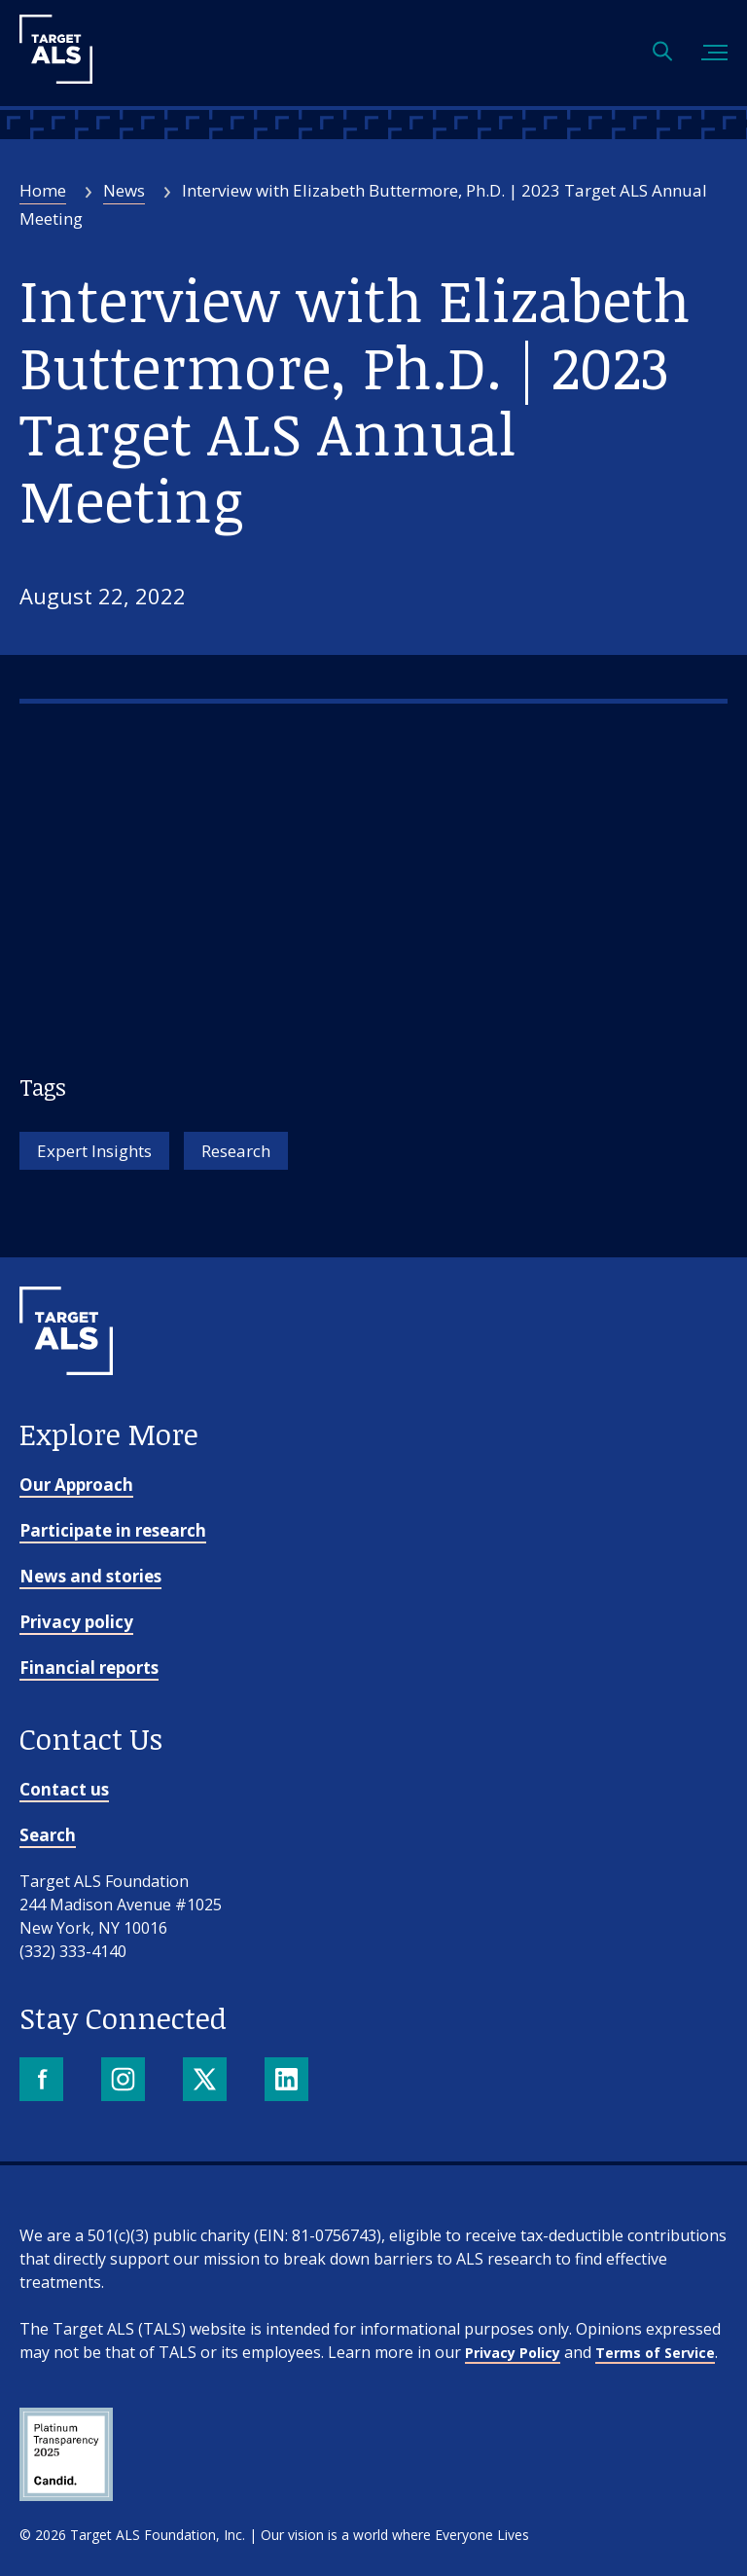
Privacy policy (76, 1622)
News (124, 190)
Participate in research (112, 1530)
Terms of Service (655, 2352)
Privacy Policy (512, 2352)
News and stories (90, 1576)
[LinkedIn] (288, 2081)
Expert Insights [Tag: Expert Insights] (94, 1151)
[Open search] (662, 53)
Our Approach (76, 1484)
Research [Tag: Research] (235, 1151)
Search (47, 1835)
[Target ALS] (55, 77)
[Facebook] (43, 2081)
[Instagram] (125, 2081)
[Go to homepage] (66, 1407)
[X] (207, 2081)
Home (42, 190)
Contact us (64, 1789)
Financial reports (89, 1667)
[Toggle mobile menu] (714, 53)
